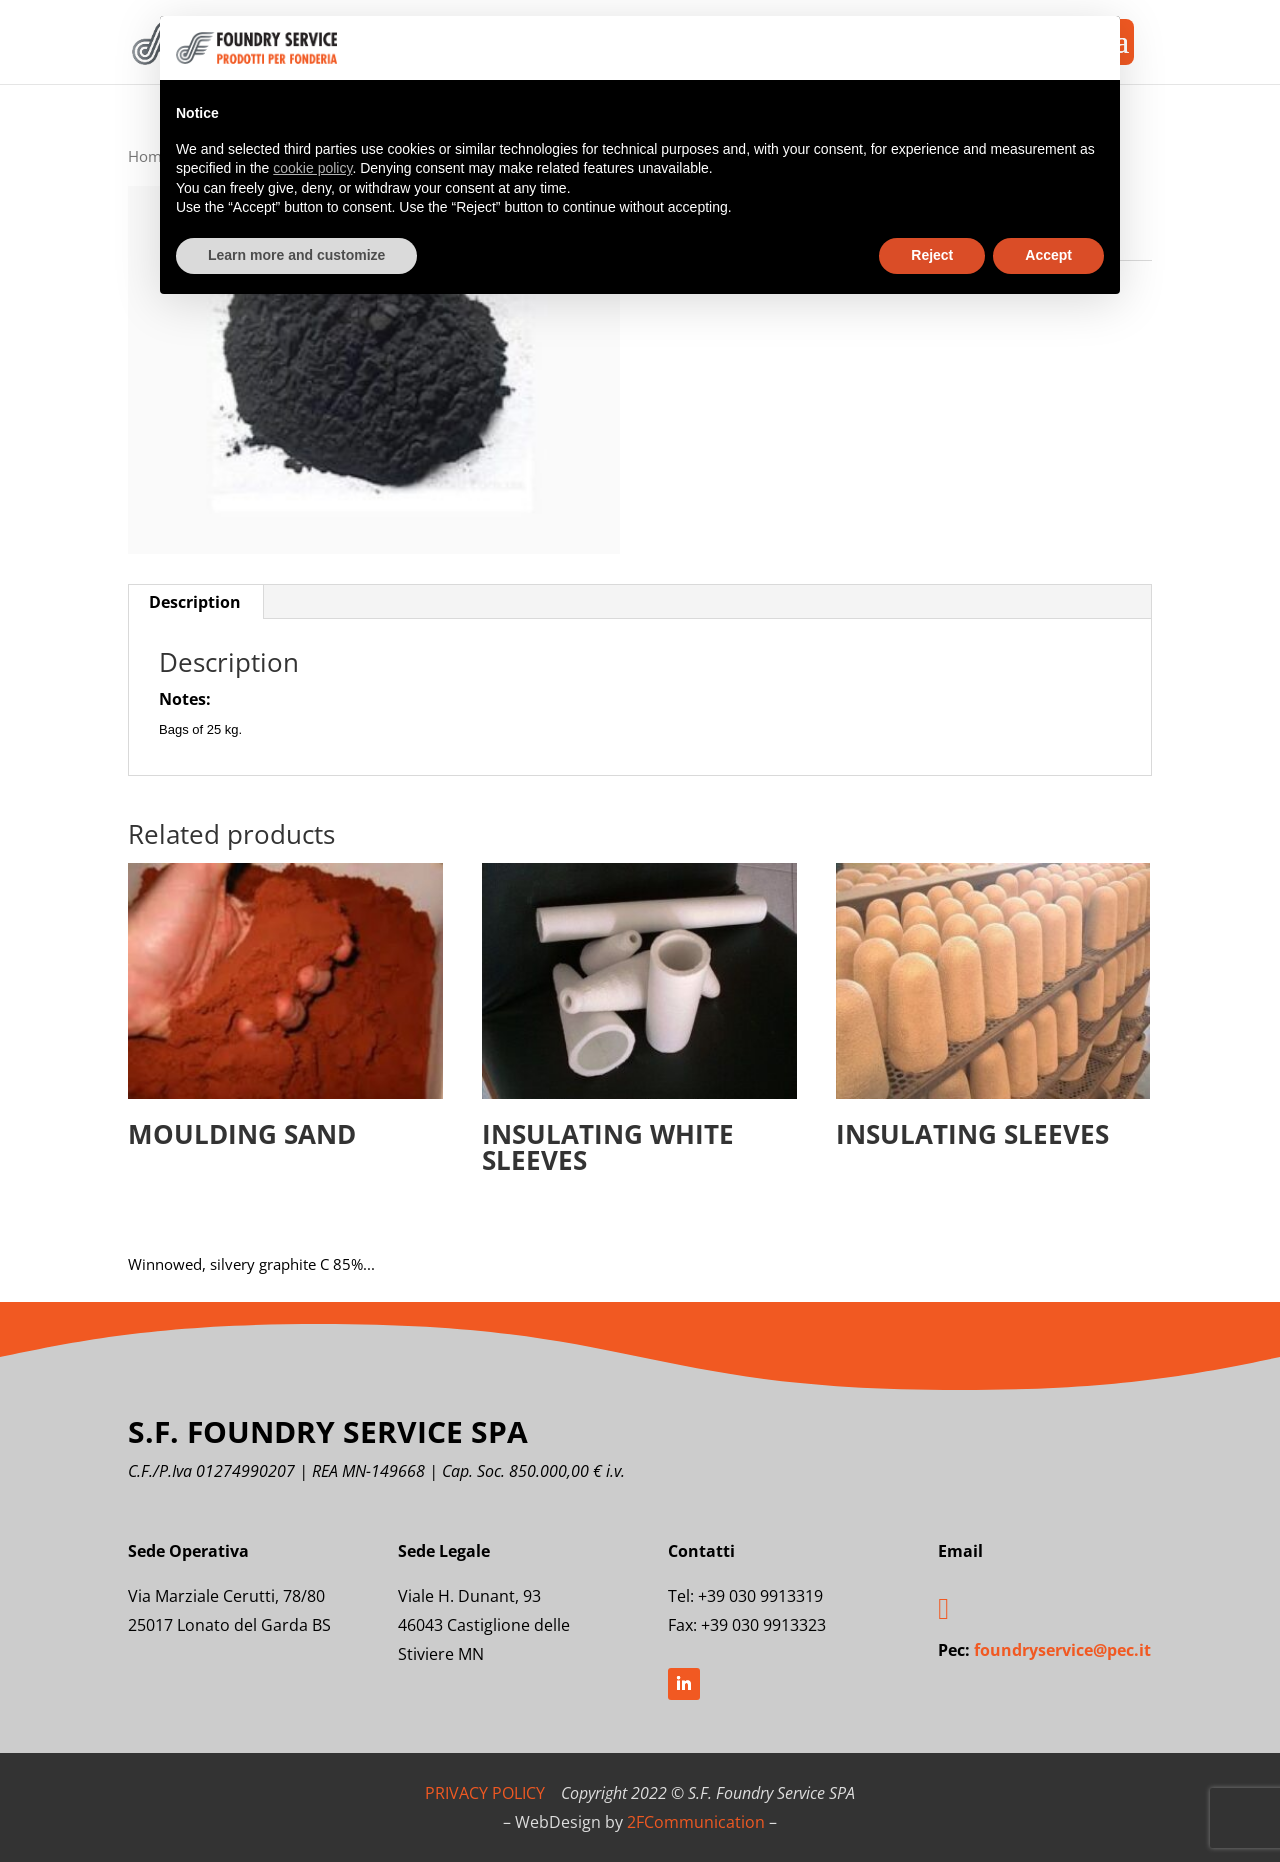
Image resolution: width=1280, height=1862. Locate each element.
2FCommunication (696, 1822)
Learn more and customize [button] (296, 255)
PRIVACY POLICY (485, 1793)
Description (195, 602)
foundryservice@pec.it (1062, 1650)
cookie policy (312, 168)
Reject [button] (932, 255)
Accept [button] (1048, 255)
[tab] (195, 602)
